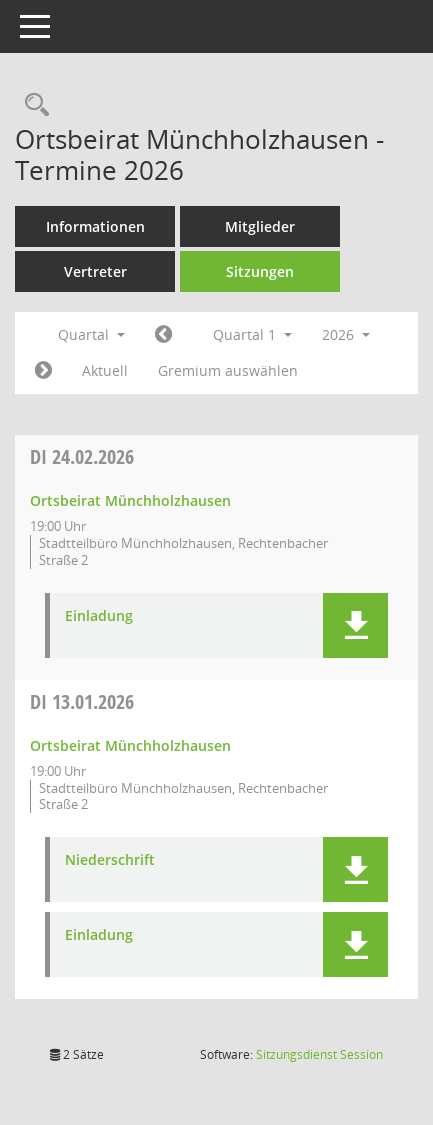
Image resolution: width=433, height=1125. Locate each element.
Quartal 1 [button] (252, 334)
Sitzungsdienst (319, 1054)
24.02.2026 (82, 456)
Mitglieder (260, 226)
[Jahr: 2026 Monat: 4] (43, 371)
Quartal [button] (91, 334)
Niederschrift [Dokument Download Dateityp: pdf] (110, 860)
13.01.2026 (82, 701)
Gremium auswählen (228, 370)
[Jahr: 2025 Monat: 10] (163, 335)
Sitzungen (260, 271)
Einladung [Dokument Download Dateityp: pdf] (99, 616)
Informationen (95, 226)
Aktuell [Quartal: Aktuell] (105, 370)
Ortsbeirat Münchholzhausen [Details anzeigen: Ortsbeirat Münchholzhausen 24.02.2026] (130, 500)
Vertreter (95, 271)
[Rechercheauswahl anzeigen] (32, 105)
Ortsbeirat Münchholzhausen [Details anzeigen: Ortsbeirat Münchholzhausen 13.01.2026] (130, 745)
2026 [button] (346, 334)
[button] (355, 625)
